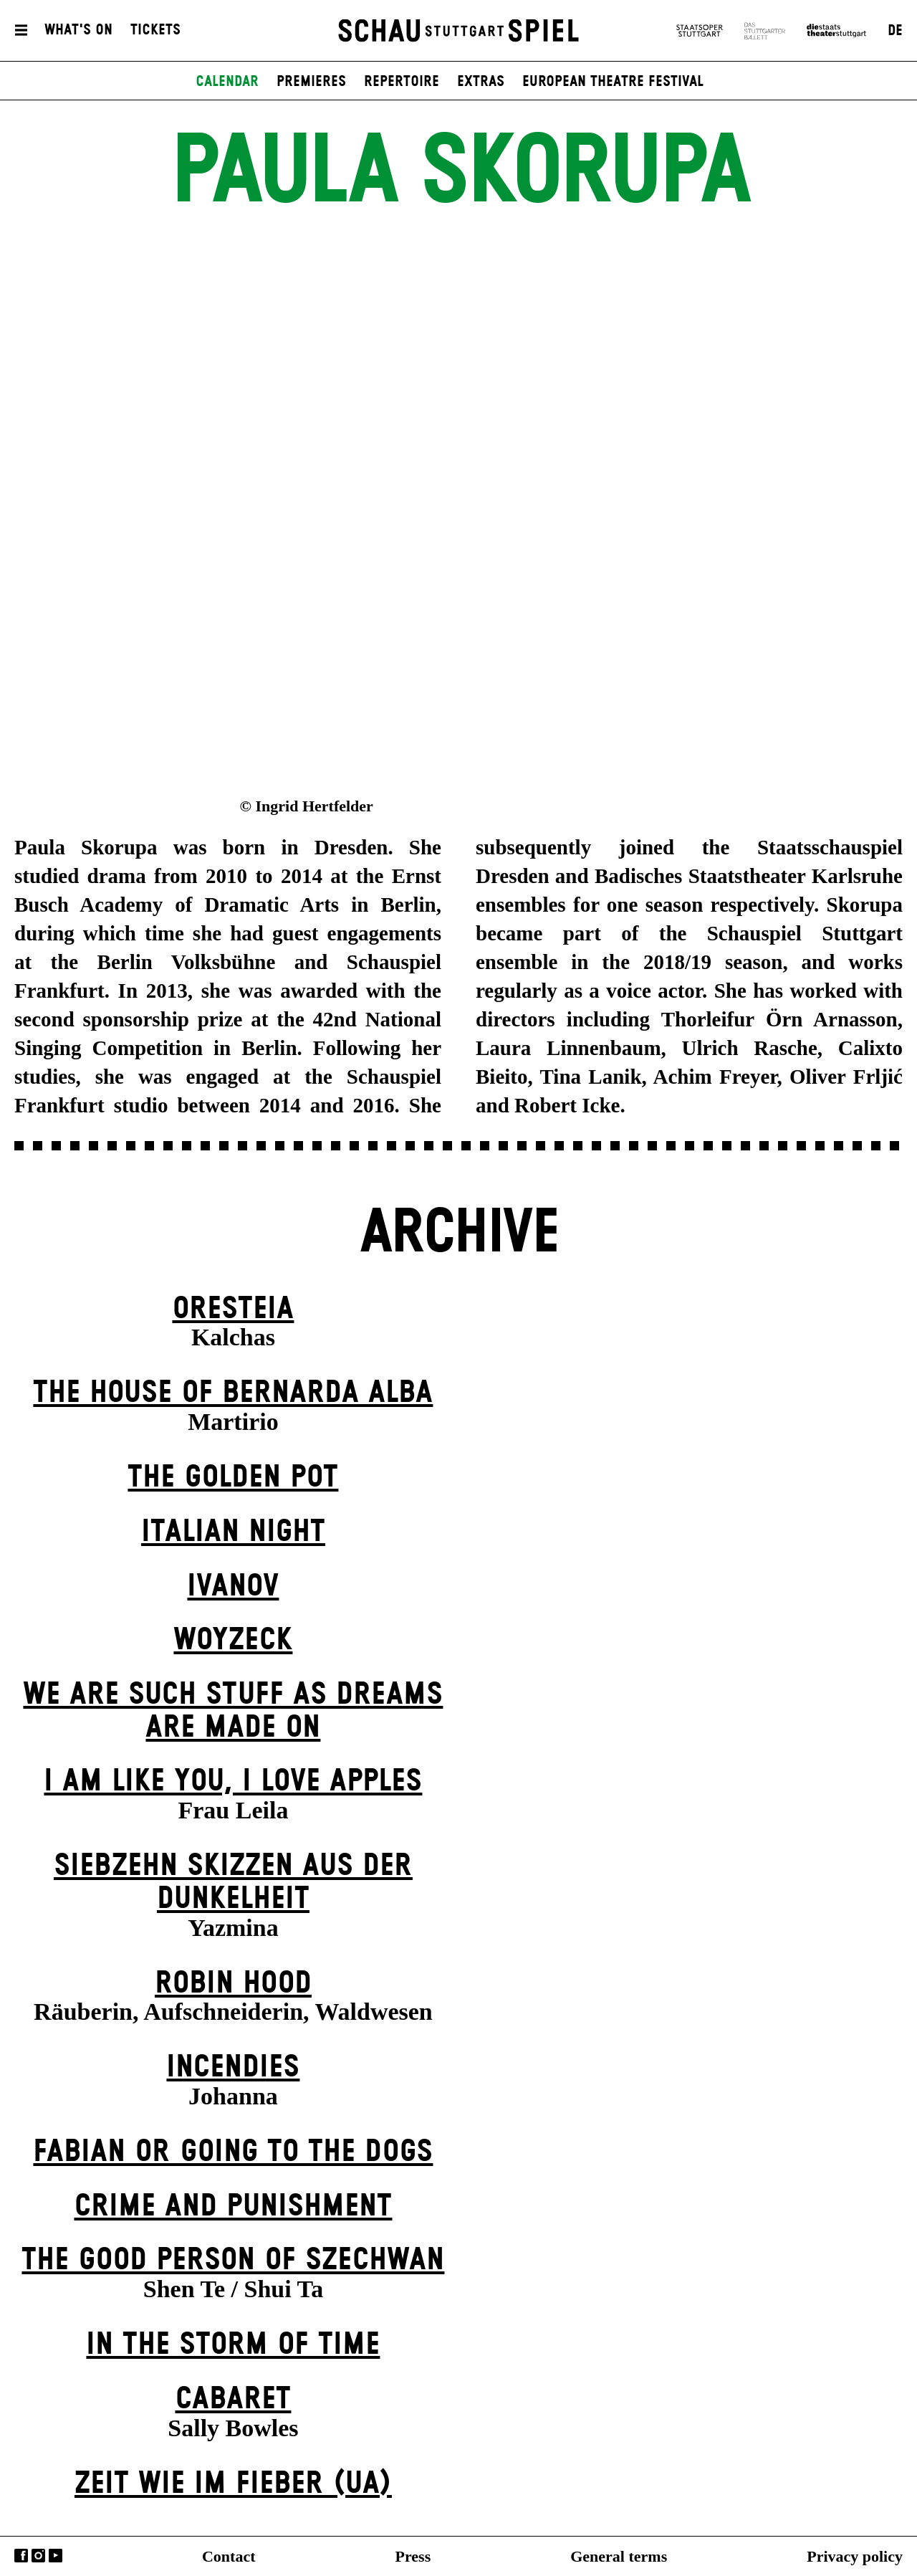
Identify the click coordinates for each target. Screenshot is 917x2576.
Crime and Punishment (233, 2206)
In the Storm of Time (233, 2345)
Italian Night (233, 1532)
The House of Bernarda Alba (233, 1393)
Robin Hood (233, 1983)
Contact (229, 2556)
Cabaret (233, 2399)
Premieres (311, 82)
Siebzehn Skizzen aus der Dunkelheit (233, 1882)
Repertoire (401, 82)
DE (895, 31)
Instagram (38, 2555)
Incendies (232, 2067)
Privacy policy (855, 2556)
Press (413, 2556)
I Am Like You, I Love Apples (233, 1781)
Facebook (21, 2555)
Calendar (227, 82)
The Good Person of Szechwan (232, 2260)
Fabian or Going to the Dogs (233, 2152)
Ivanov (233, 1586)
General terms (618, 2556)
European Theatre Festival (613, 82)
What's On (78, 31)
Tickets (155, 31)
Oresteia (233, 1309)
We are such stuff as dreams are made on (233, 1711)
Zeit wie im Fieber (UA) (233, 2484)
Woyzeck (232, 1640)
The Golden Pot (233, 1477)
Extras (480, 82)
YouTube (55, 2555)
